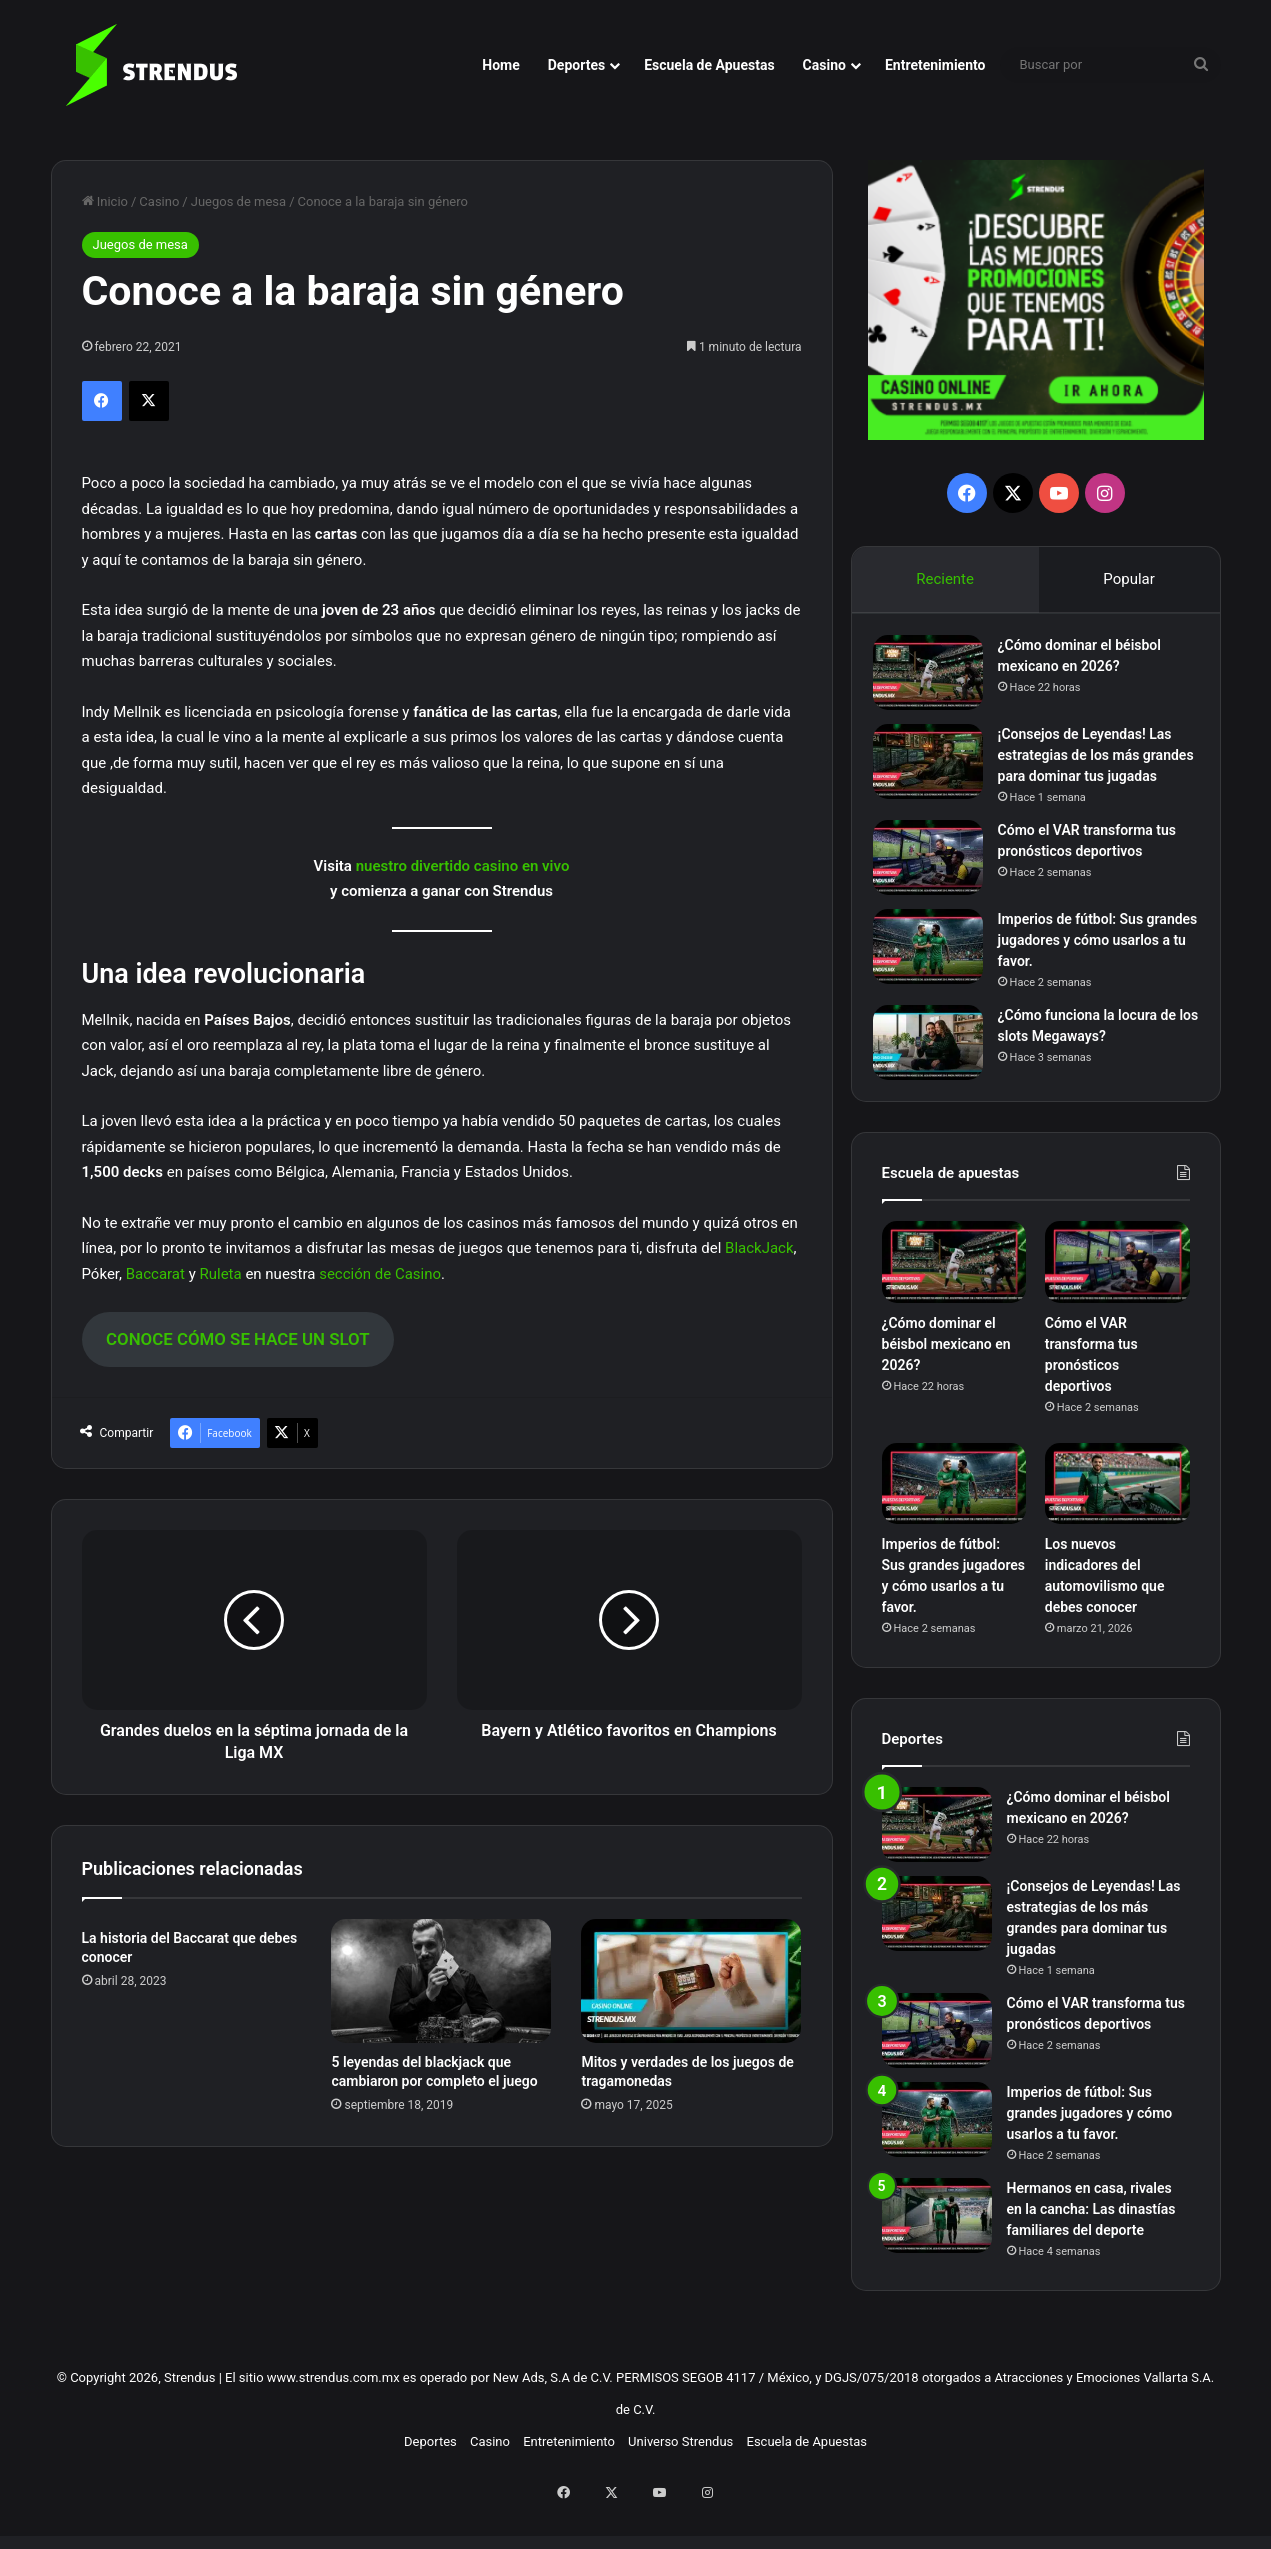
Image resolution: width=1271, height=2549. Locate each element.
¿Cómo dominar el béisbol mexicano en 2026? (946, 1383)
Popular (1130, 579)
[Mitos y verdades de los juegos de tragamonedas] (691, 1981)
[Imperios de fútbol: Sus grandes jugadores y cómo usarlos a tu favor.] (937, 976)
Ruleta (220, 1274)
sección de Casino (380, 1274)
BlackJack (759, 1248)
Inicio (105, 201)
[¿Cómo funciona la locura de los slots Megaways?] (937, 1072)
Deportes (576, 65)
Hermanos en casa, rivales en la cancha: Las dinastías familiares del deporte (1091, 2248)
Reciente (945, 579)
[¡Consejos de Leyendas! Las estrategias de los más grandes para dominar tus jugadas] (937, 770)
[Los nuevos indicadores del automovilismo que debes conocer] (1117, 1523)
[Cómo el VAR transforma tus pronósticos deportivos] (937, 887)
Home (500, 65)
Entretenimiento (935, 65)
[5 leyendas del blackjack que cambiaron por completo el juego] (441, 1981)
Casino (824, 65)
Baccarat (155, 1274)
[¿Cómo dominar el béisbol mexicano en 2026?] (937, 681)
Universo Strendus (680, 2480)
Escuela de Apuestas (709, 65)
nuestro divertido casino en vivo (463, 866)
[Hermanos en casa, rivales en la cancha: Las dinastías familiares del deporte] (937, 2254)
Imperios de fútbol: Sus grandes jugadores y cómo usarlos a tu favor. (1090, 970)
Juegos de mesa (238, 201)
